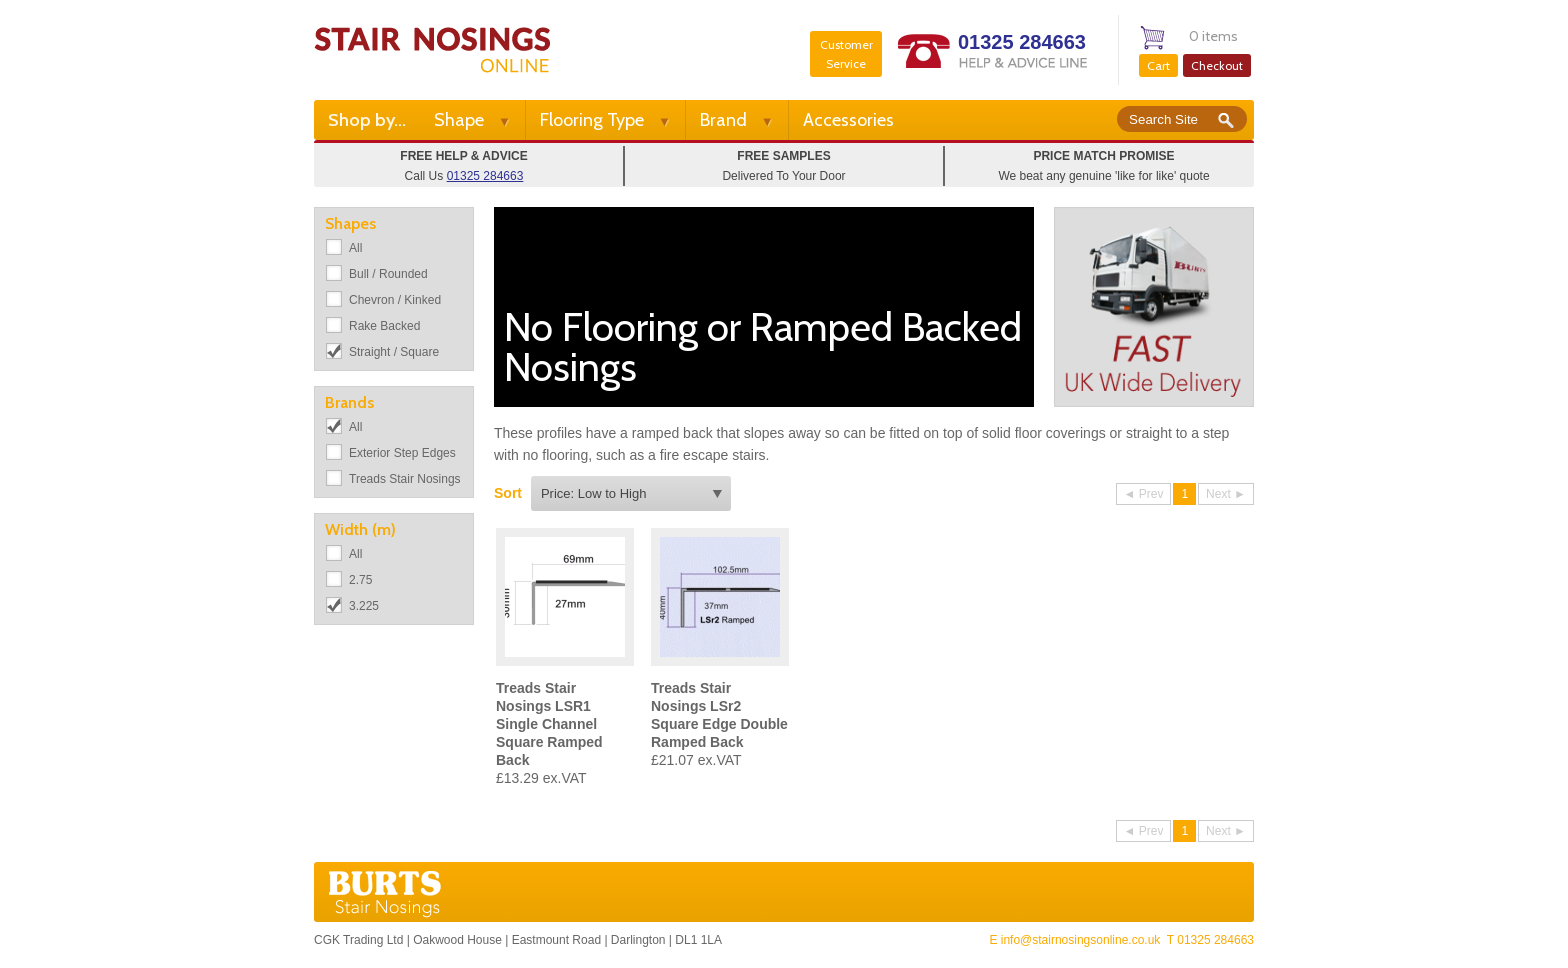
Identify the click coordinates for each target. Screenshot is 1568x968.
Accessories (848, 120)
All (355, 248)
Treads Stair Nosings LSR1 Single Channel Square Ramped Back (549, 724)
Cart (1158, 65)
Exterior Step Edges (402, 453)
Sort (508, 493)
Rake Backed (384, 326)
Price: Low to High (594, 493)
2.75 (360, 580)
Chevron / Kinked (395, 300)
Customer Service (846, 54)
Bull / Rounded (388, 274)
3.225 (364, 606)
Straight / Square (394, 352)
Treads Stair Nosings (405, 479)
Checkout (1217, 65)
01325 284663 (1022, 42)
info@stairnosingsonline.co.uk (1081, 940)
